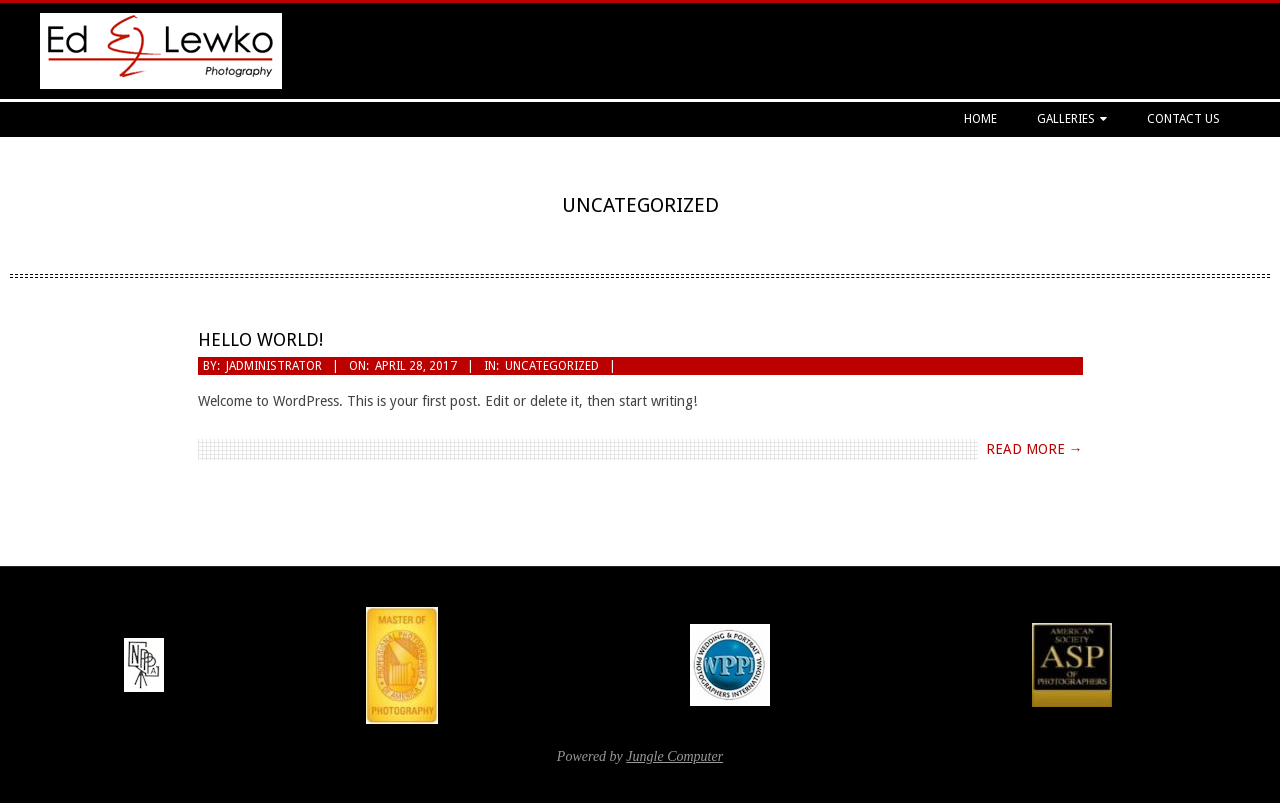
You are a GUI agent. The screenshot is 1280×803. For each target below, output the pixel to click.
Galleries (1066, 119)
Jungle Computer (674, 756)
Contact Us (1183, 119)
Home (980, 119)
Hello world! (260, 339)
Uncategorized (552, 366)
